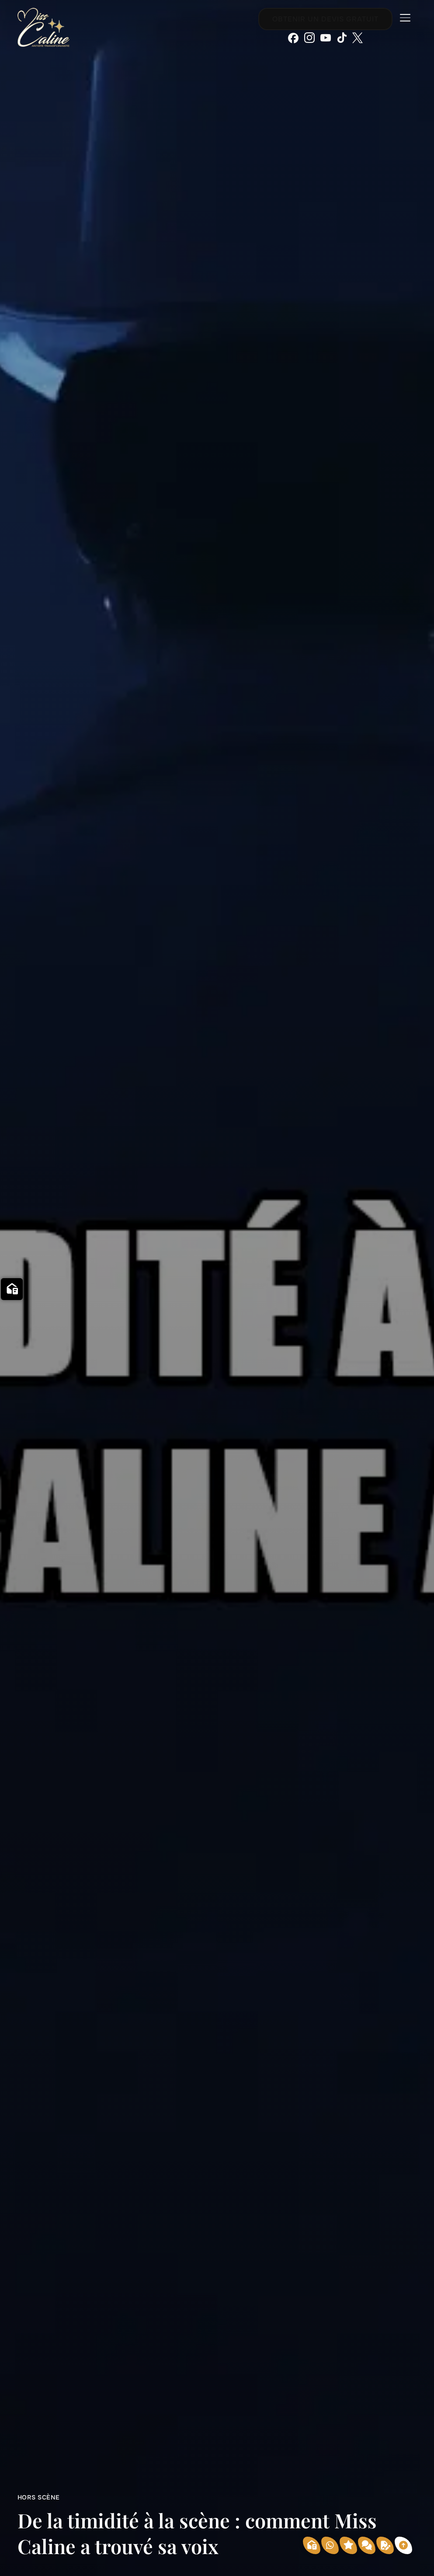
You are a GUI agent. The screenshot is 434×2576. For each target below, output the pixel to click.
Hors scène (38, 2497)
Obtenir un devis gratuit (325, 19)
